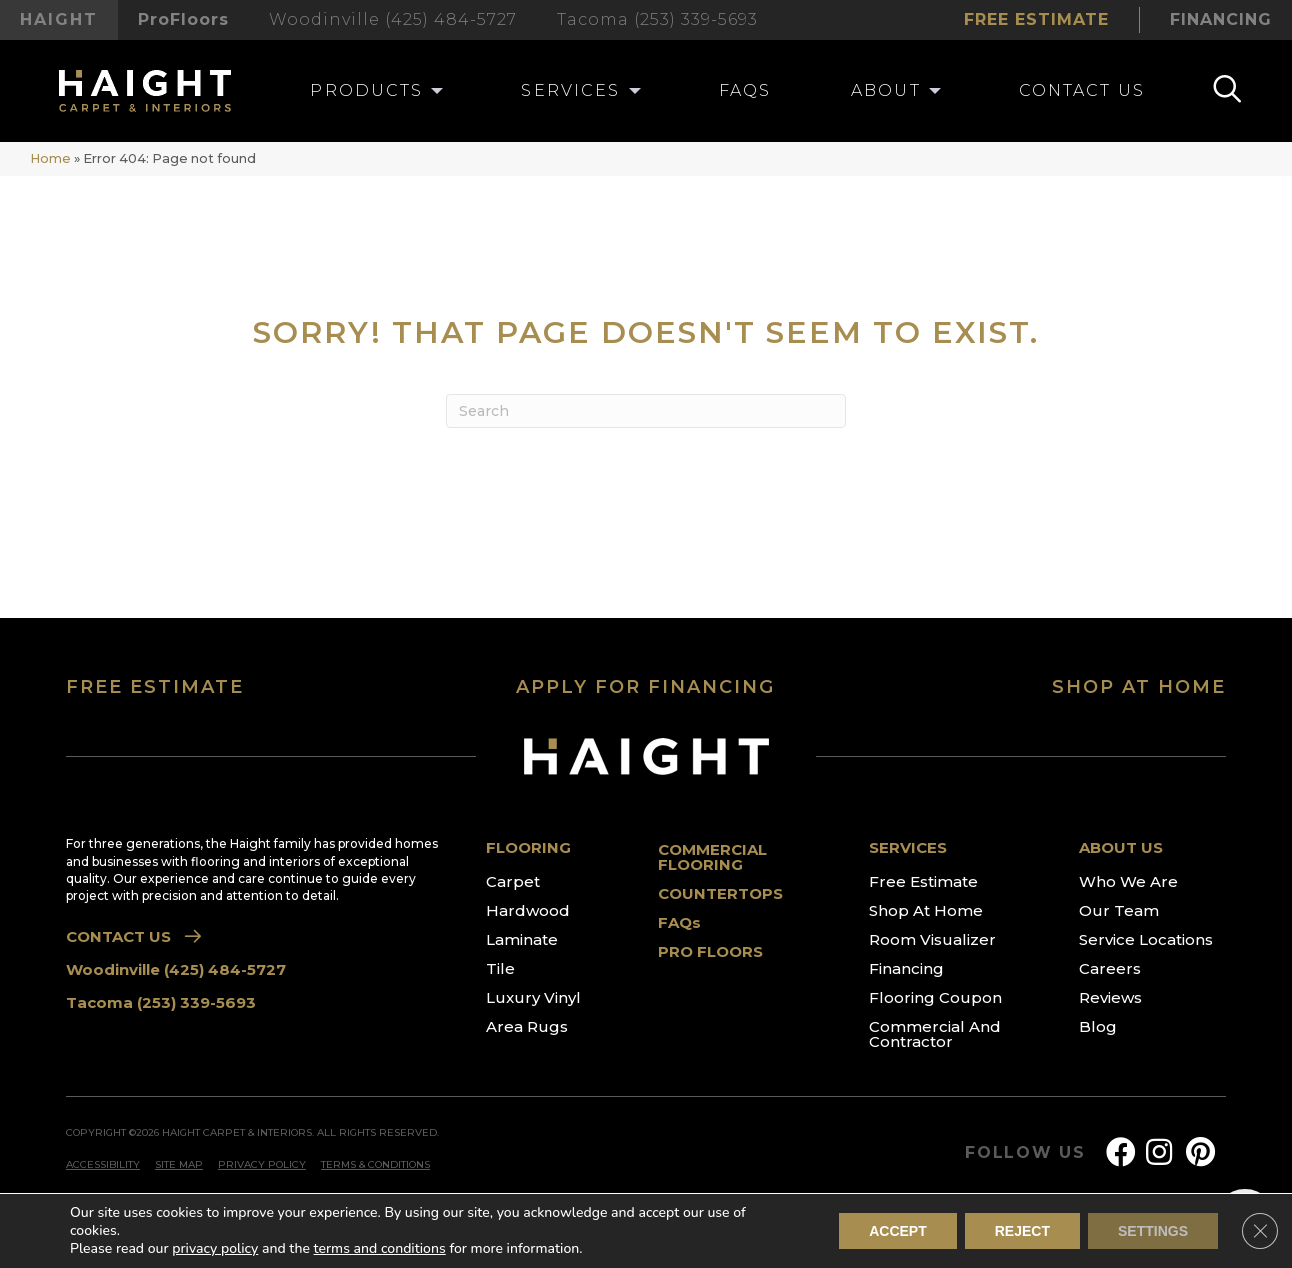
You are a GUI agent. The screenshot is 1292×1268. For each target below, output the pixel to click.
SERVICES (908, 847)
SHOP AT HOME (1139, 687)
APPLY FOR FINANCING (645, 687)
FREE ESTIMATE (155, 687)
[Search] (646, 411)
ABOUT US (1121, 847)
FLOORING (528, 847)
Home (50, 158)
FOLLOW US (1025, 1153)
